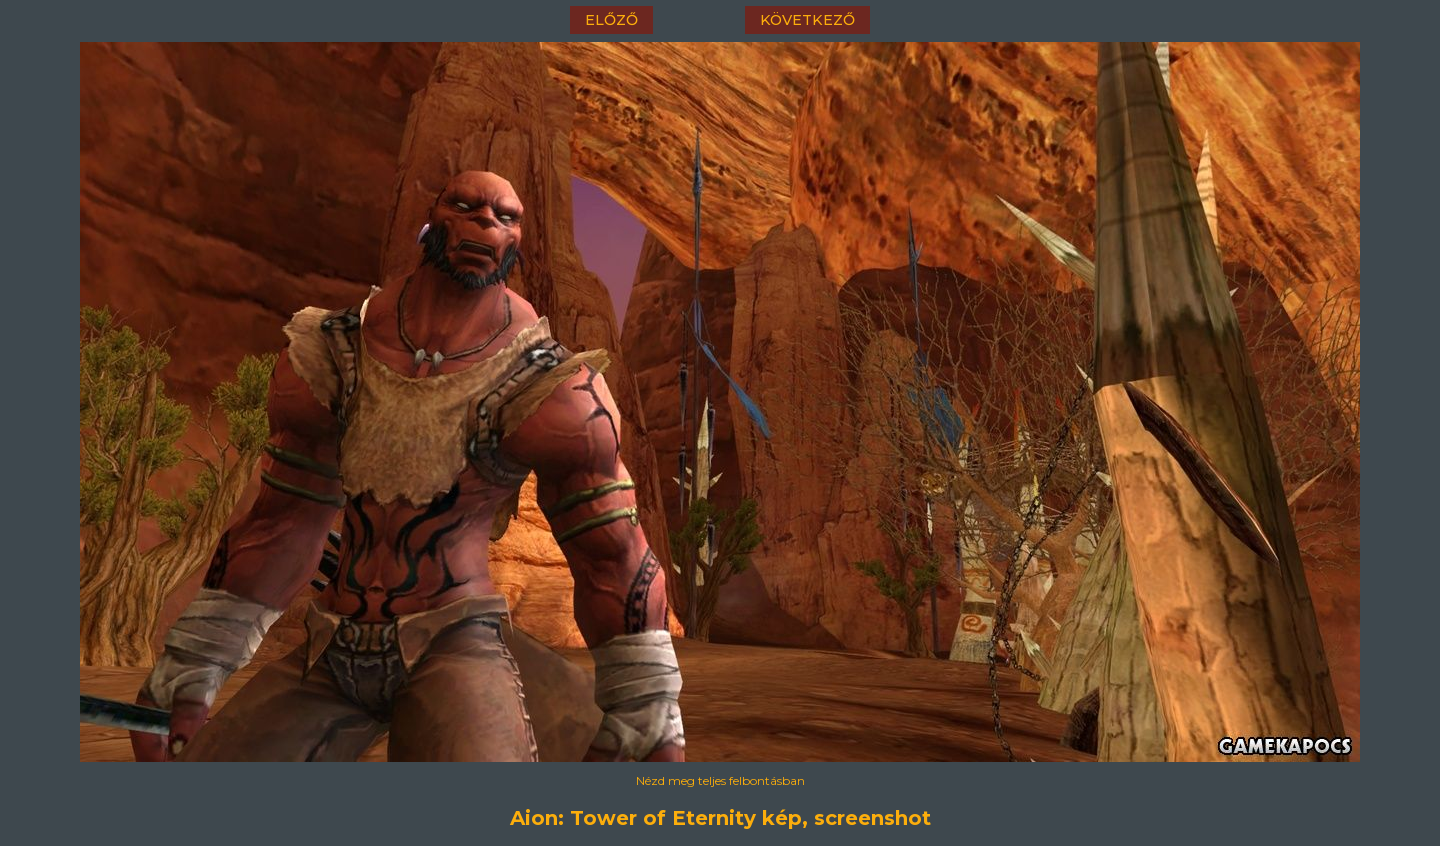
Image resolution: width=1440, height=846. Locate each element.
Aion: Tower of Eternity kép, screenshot (720, 818)
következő (807, 20)
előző (611, 20)
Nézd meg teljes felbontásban (720, 780)
